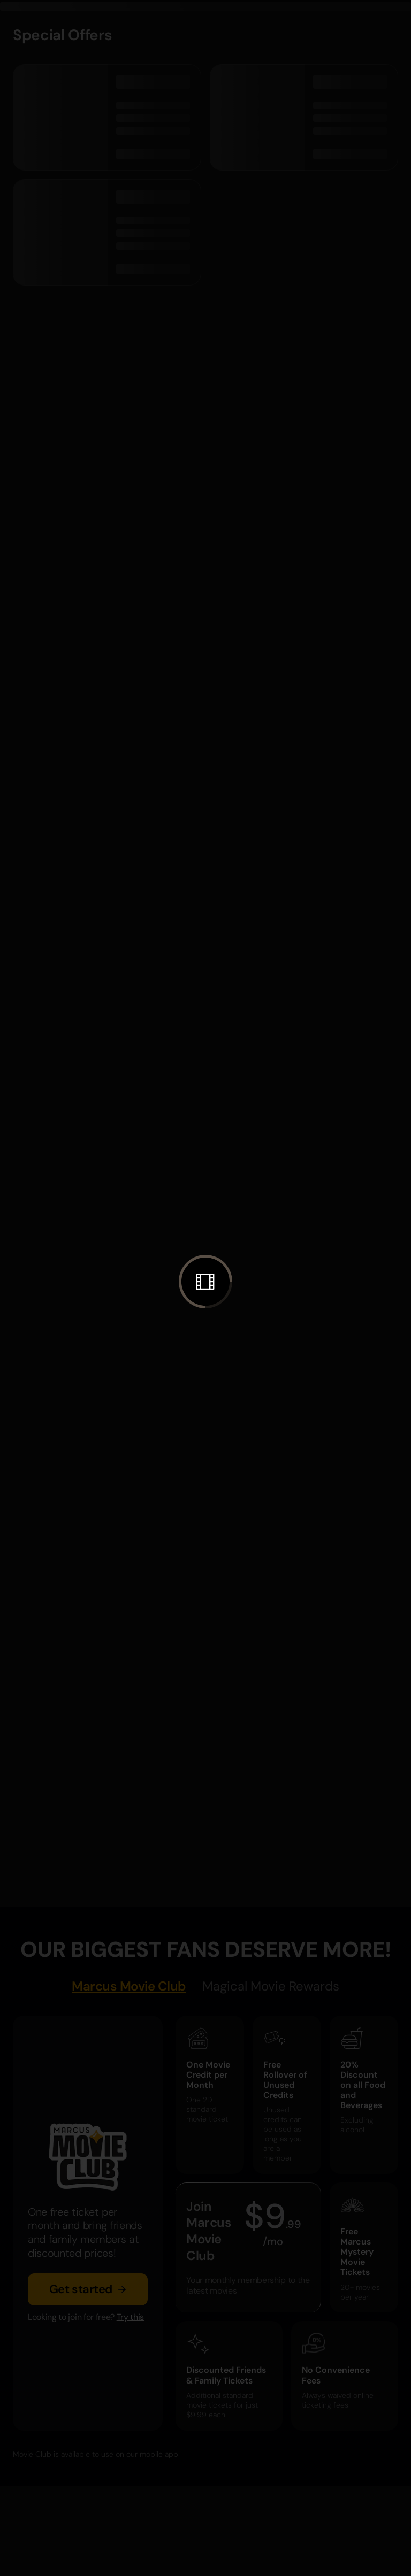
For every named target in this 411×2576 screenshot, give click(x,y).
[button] (205, 1281)
